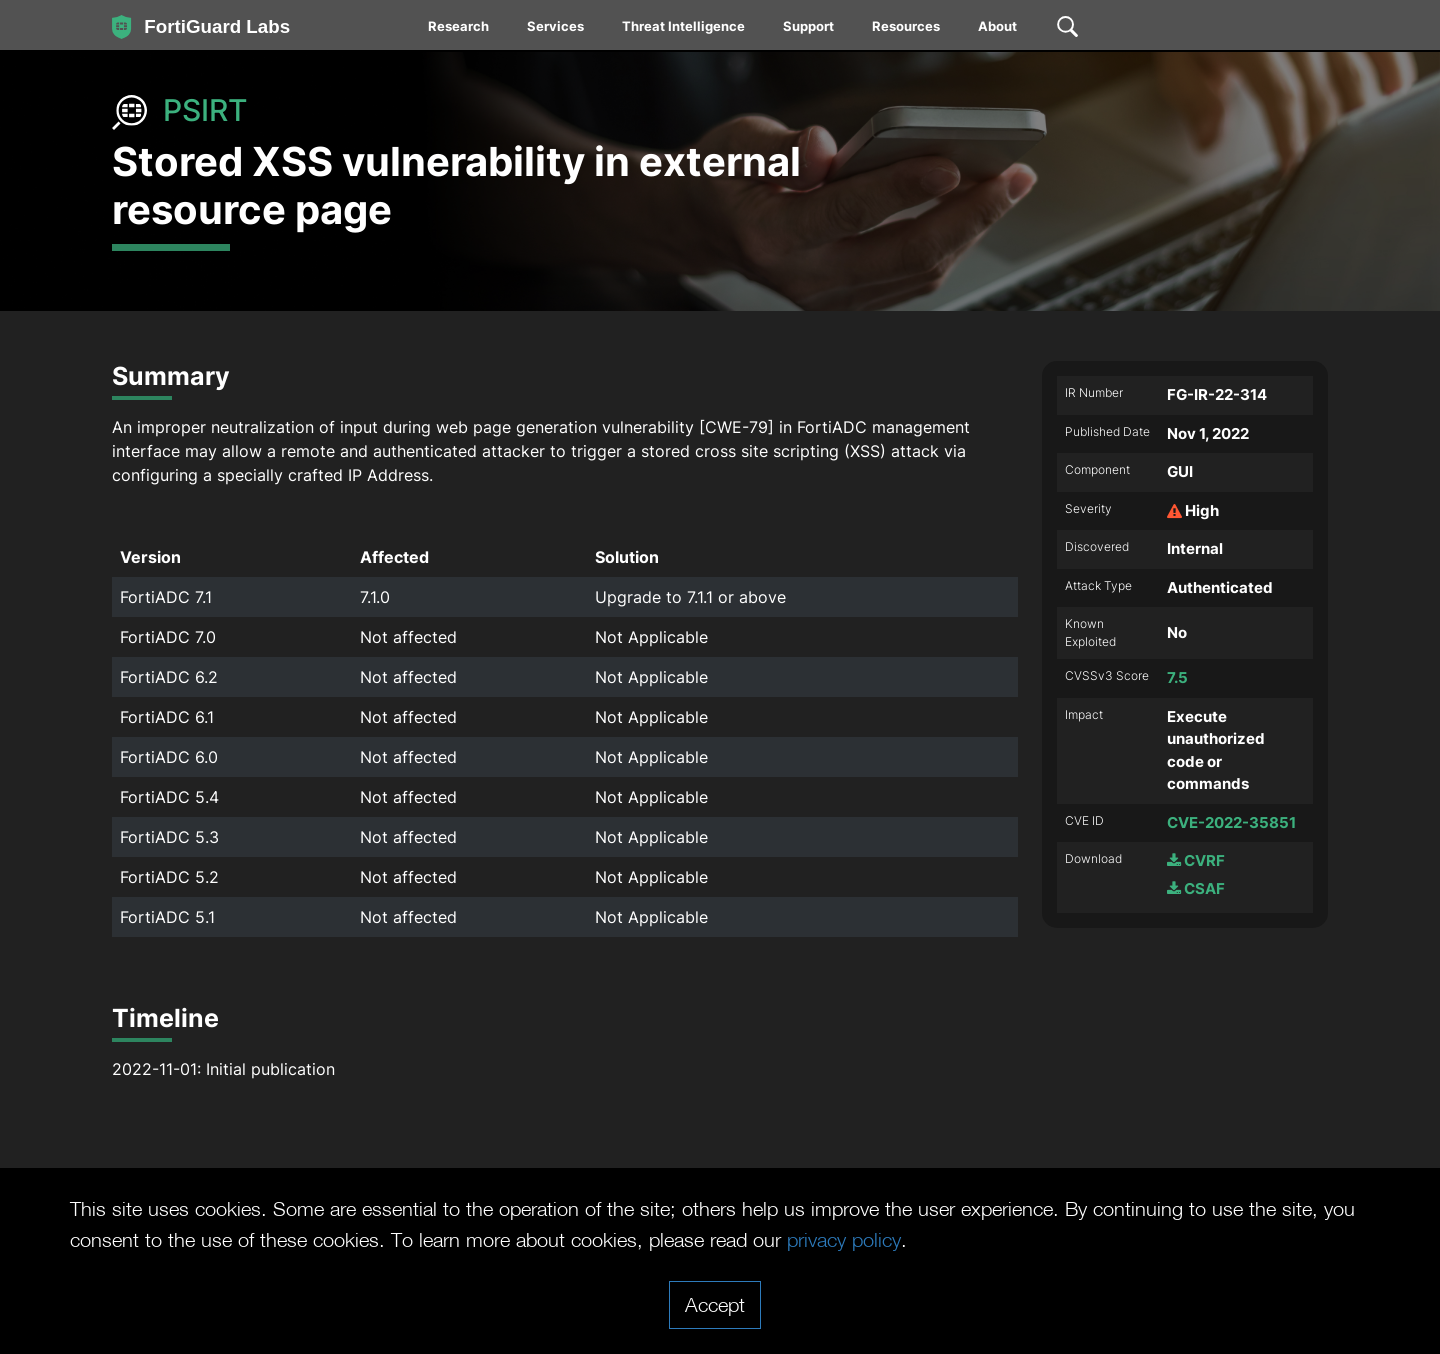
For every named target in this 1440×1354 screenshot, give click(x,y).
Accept (715, 1304)
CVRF (1196, 860)
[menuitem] (459, 30)
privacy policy (844, 1239)
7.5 (1177, 677)
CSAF (1196, 888)
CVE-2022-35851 (1231, 822)
